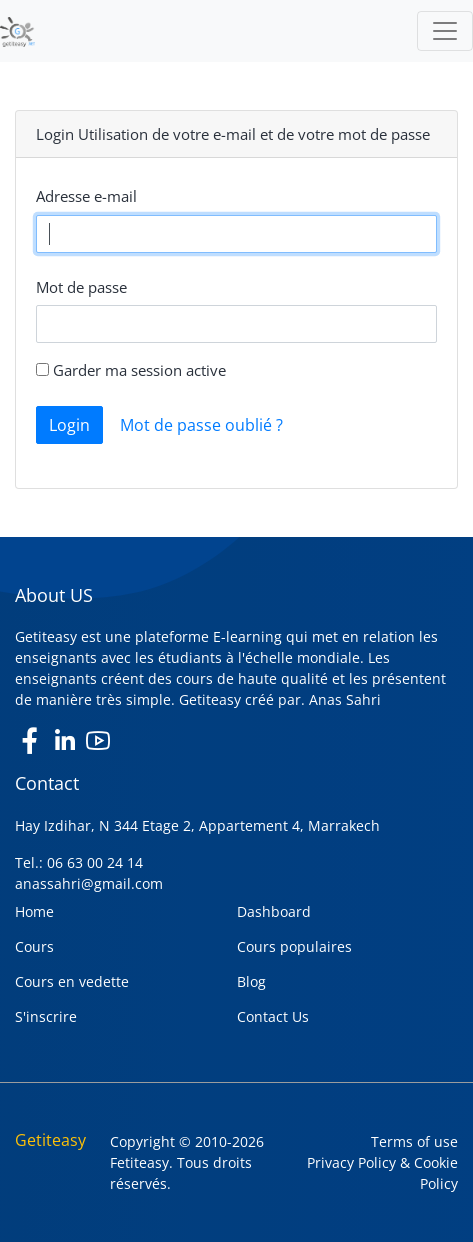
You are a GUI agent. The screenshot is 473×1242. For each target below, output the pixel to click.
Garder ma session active (131, 370)
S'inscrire (46, 1016)
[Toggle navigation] (445, 31)
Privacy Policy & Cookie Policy (382, 1173)
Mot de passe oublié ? (201, 425)
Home (34, 911)
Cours (34, 946)
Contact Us (273, 1016)
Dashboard (274, 911)
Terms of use (414, 1141)
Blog (251, 981)
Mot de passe (81, 287)
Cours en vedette (72, 981)
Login (69, 425)
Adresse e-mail (86, 196)
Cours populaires (294, 946)
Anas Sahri (345, 699)
